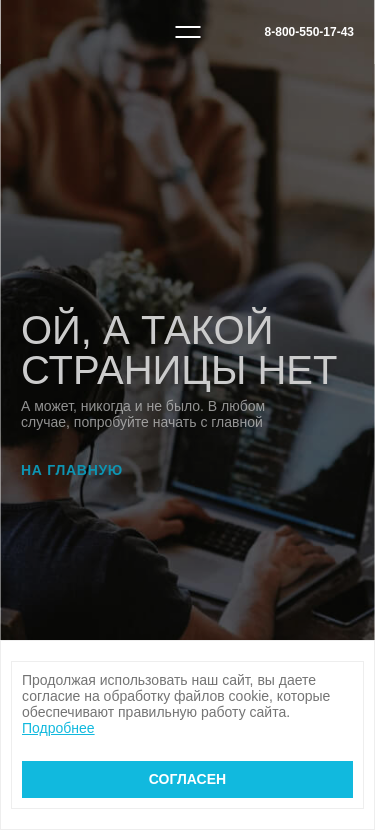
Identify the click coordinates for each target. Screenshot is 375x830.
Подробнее (58, 728)
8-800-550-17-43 (309, 32)
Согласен (187, 779)
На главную (72, 470)
